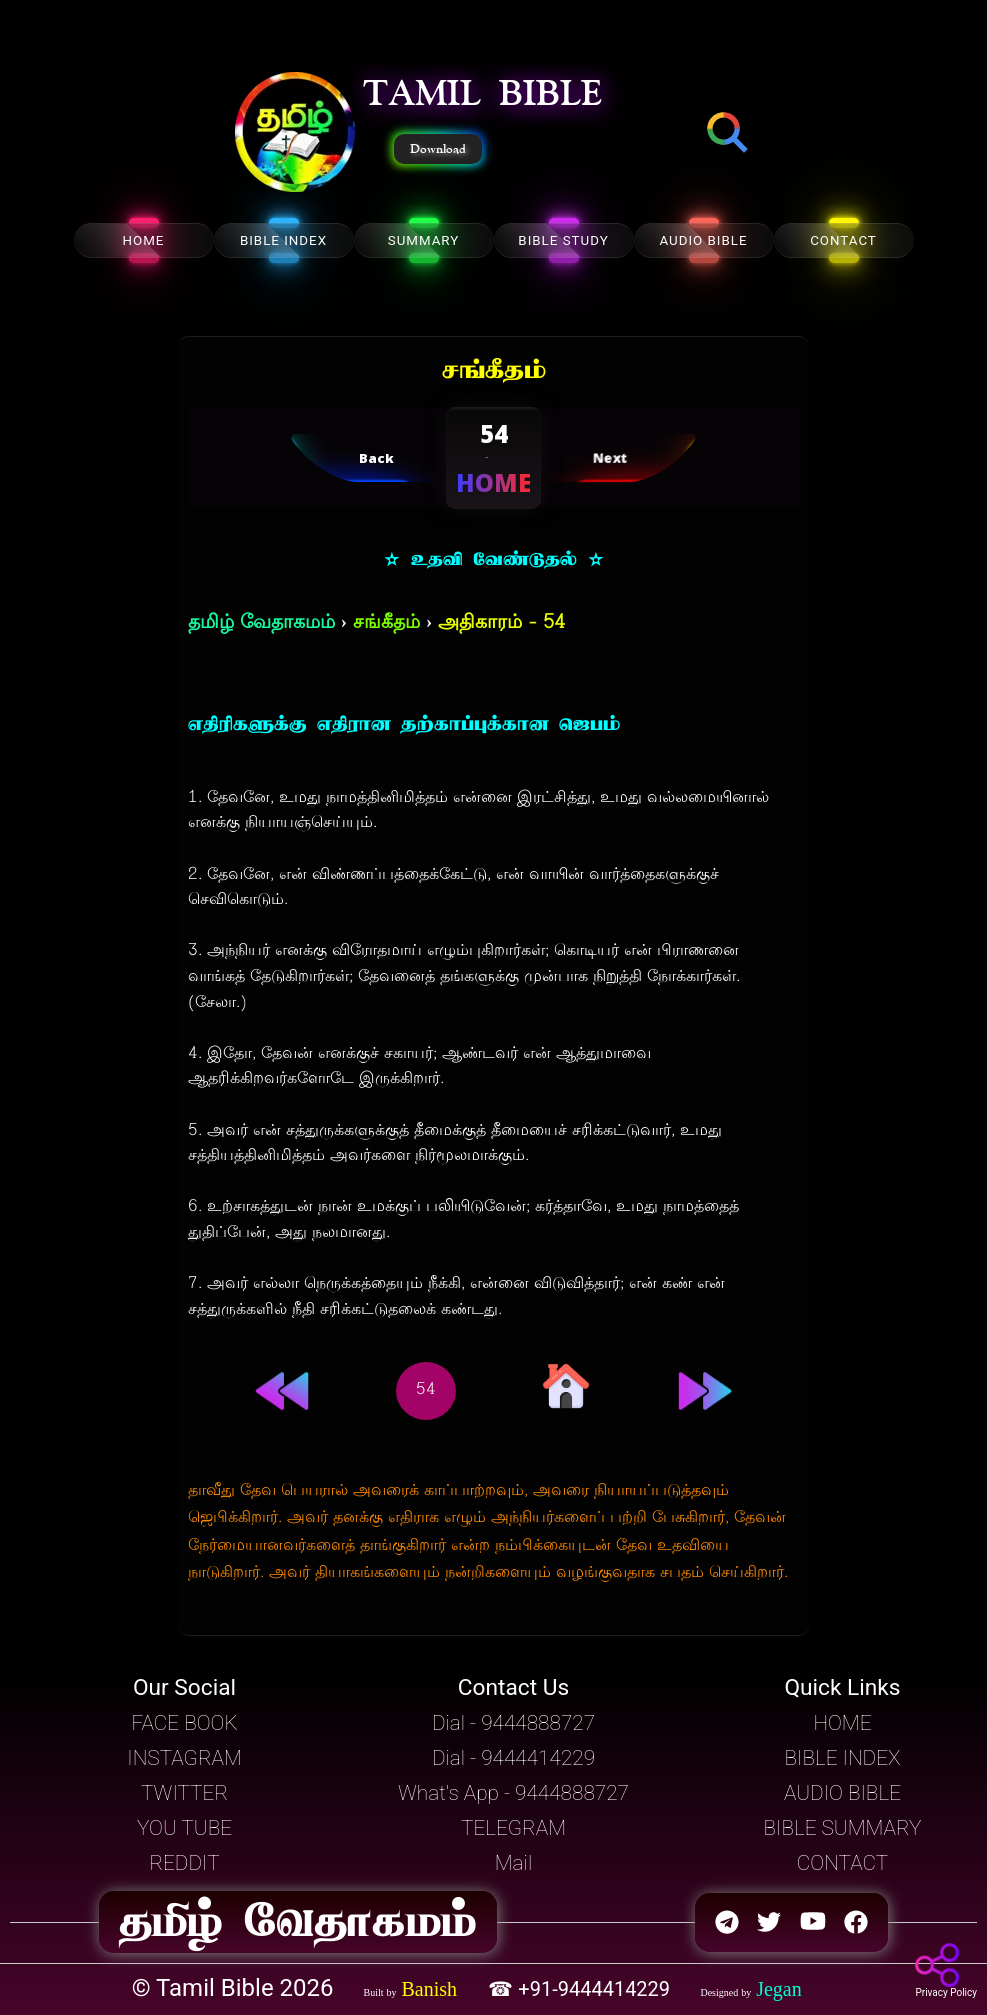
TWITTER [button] (184, 1793)
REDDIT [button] (184, 1863)
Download (438, 149)
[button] (295, 134)
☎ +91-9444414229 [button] (581, 1989)
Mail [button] (513, 1863)
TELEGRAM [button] (513, 1828)
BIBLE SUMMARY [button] (842, 1828)
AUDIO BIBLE (703, 240)
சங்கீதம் (386, 623)
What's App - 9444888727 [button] (513, 1793)
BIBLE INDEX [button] (842, 1758)
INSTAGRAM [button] (184, 1758)
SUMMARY (424, 240)
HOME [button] (842, 1723)
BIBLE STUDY (563, 240)
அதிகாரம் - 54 (501, 623)
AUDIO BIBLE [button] (842, 1793)
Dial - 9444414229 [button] (513, 1758)
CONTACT (843, 240)
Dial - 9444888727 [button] (513, 1723)
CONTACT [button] (842, 1863)
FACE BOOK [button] (184, 1723)
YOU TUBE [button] (184, 1828)
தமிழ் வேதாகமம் (261, 623)
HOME (144, 240)
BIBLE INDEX (283, 240)
